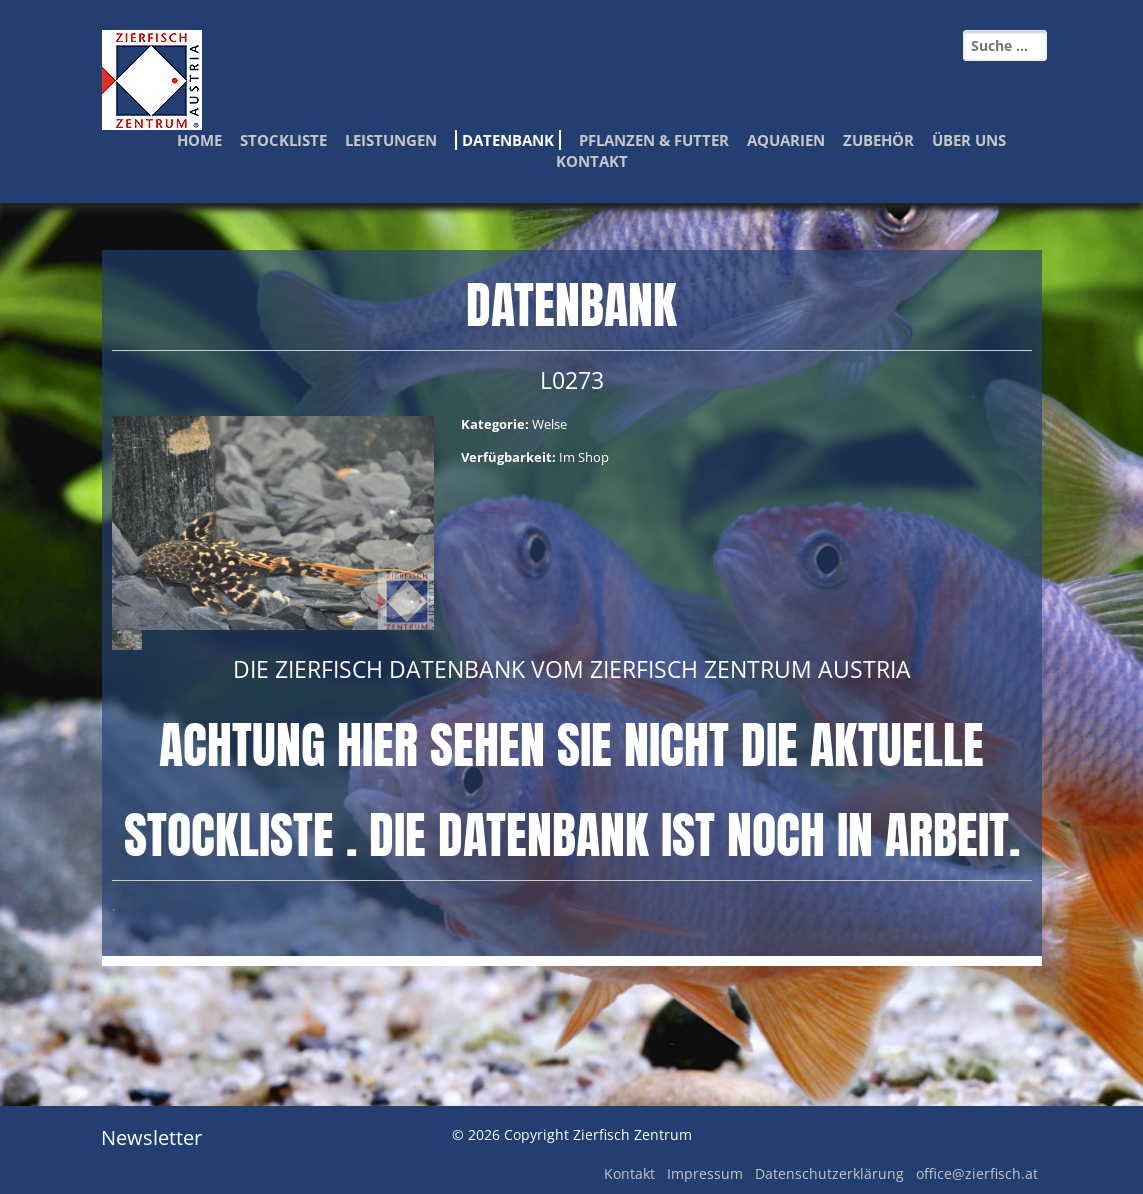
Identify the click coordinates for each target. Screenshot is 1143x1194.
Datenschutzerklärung (829, 1173)
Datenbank (508, 140)
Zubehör (878, 140)
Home (199, 140)
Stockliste (283, 140)
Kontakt (592, 161)
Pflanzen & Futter (654, 140)
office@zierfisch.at (977, 1173)
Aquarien (786, 140)
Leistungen (391, 140)
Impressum (705, 1173)
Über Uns (969, 140)
